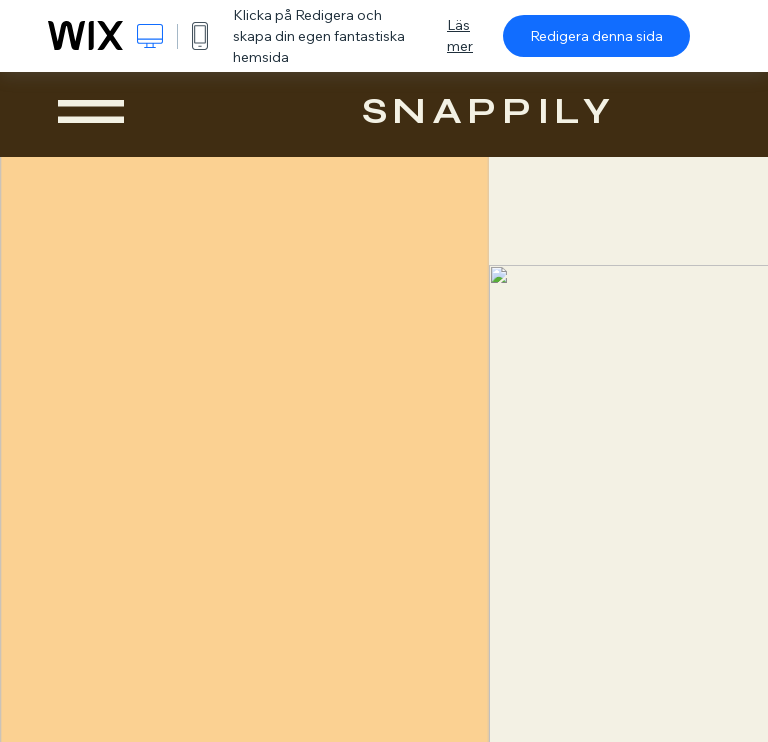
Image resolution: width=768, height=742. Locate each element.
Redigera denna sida (596, 36)
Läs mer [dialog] (460, 35)
